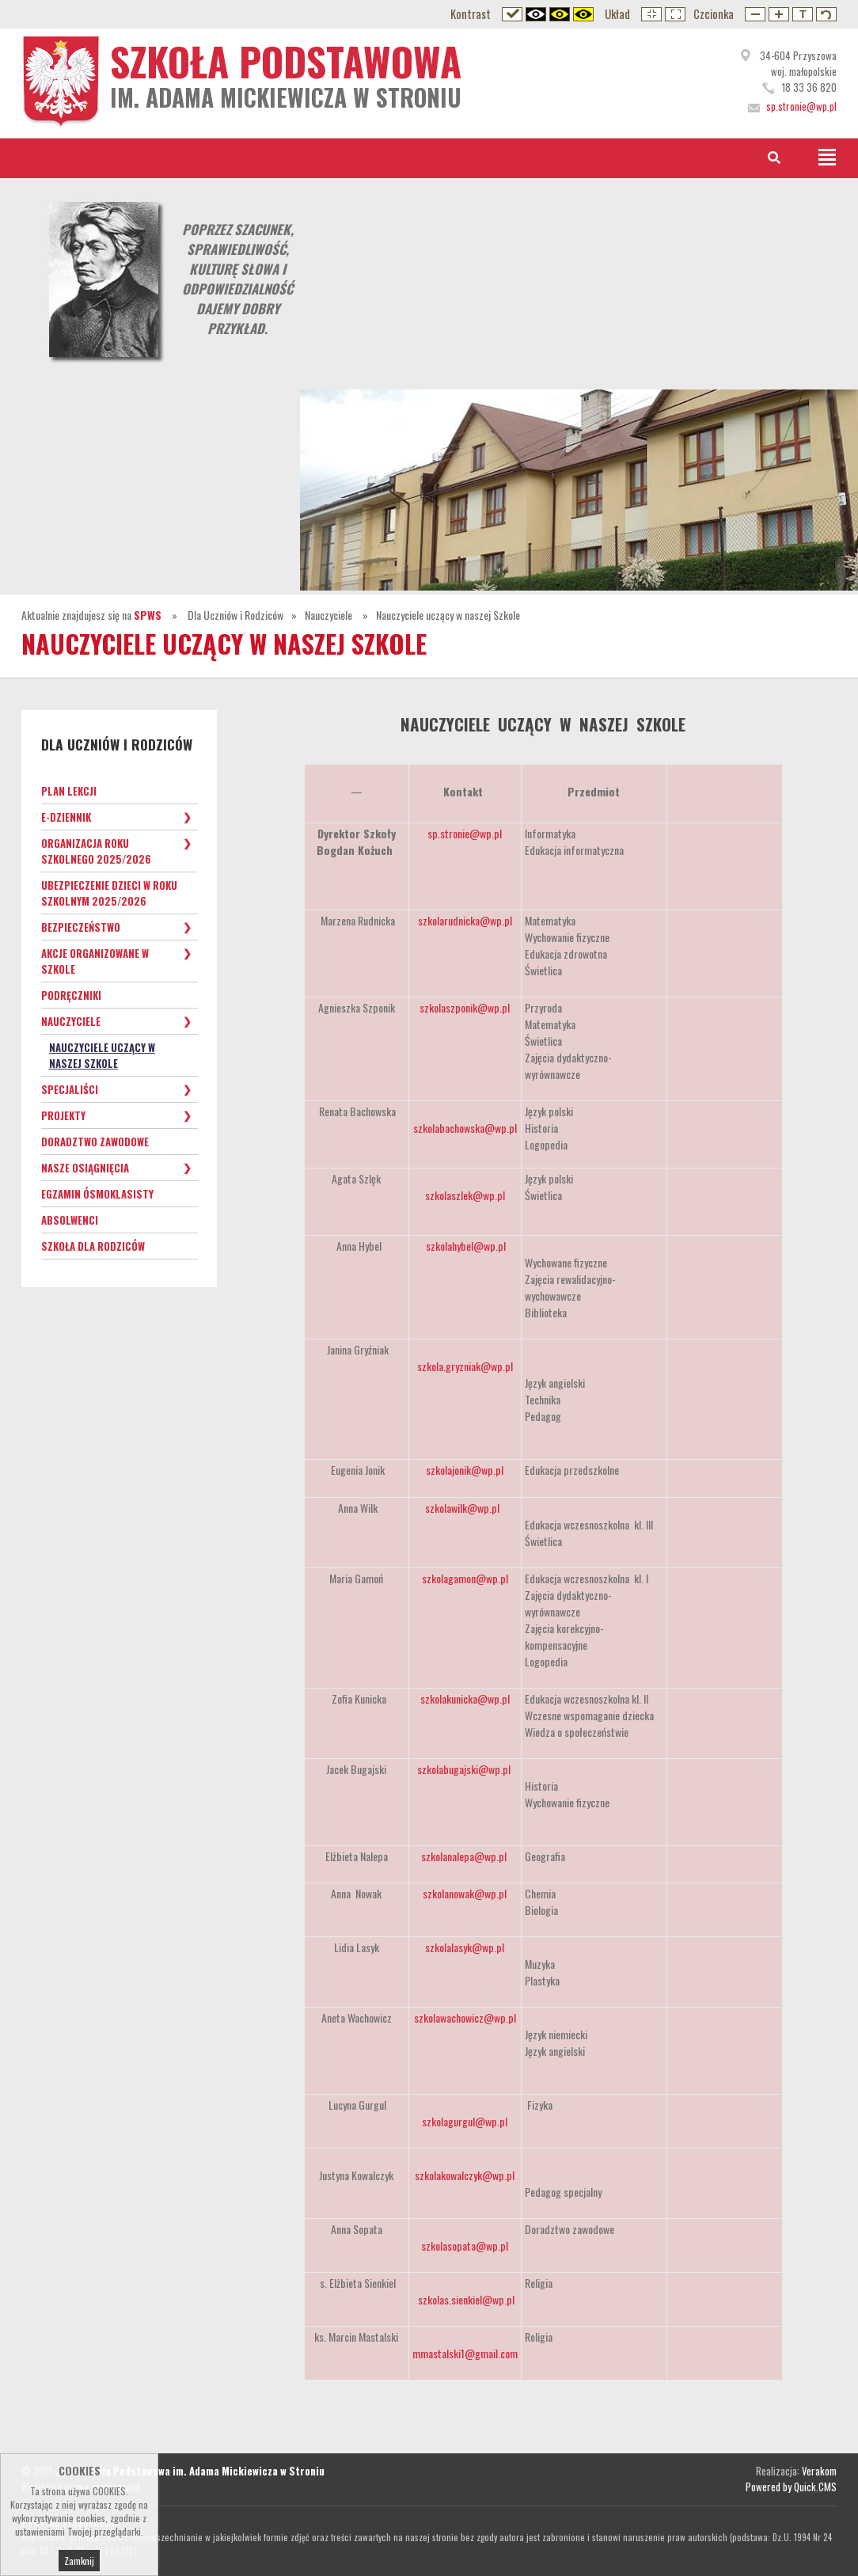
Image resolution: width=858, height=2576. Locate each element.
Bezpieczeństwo (80, 927)
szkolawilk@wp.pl (462, 1507)
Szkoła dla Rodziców (93, 1246)
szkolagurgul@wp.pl (464, 2121)
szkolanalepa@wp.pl (464, 1856)
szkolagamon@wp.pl (465, 1578)
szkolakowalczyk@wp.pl (464, 2175)
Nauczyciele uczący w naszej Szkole (448, 614)
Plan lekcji (69, 791)
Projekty (63, 1115)
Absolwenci (69, 1220)
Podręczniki (71, 995)
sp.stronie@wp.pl (464, 833)
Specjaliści (69, 1089)
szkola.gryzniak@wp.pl (465, 1366)
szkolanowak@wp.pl (465, 1893)
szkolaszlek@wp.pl (465, 1195)
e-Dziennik (66, 817)
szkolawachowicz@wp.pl (465, 2017)
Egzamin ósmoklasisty (97, 1194)
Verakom (819, 2471)
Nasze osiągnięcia (85, 1168)
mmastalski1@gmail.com (465, 2353)
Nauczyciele (330, 614)
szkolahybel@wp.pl (466, 1245)
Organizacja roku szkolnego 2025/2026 (96, 851)
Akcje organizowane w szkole (95, 961)
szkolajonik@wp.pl (464, 1469)
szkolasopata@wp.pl (464, 2245)
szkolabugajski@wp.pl (464, 1769)
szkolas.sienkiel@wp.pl (466, 2299)
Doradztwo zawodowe (95, 1141)
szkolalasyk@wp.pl (464, 1947)
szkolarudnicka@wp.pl (465, 920)
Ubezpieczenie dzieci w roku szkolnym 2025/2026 (109, 893)
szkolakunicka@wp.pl (465, 1698)
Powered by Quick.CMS (791, 2486)
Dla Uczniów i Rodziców (235, 614)
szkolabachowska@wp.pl (465, 1127)
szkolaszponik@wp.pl (465, 1007)
